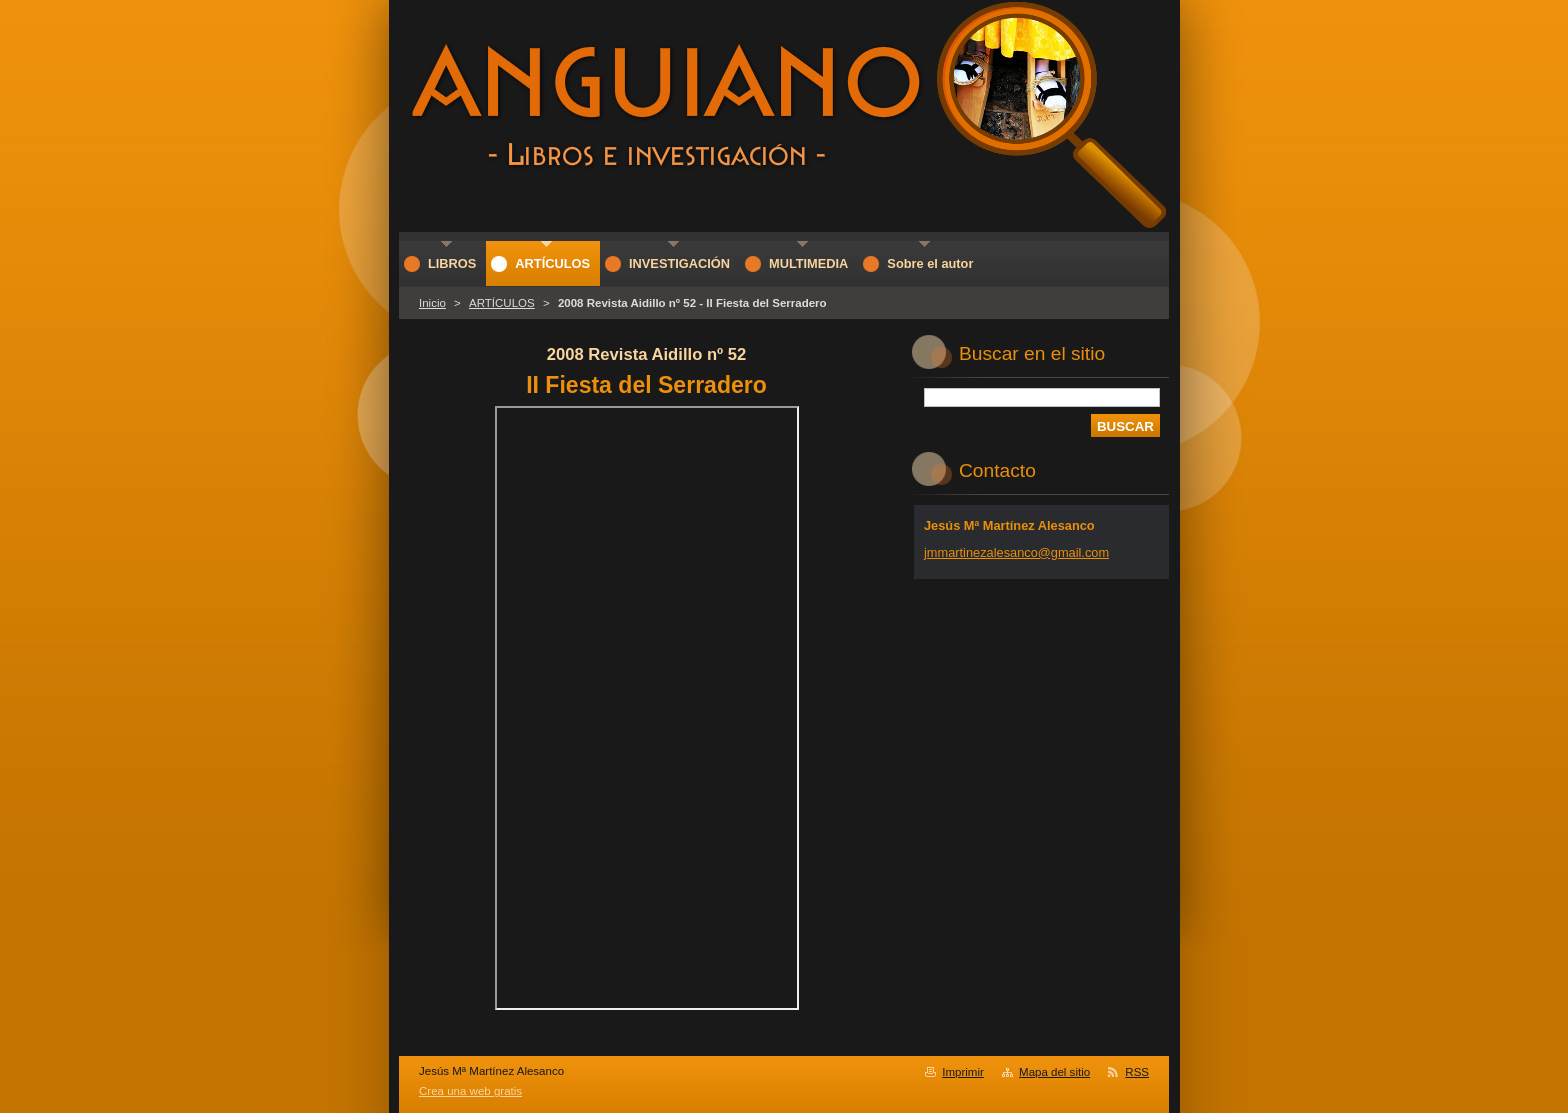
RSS (1137, 1072)
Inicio (432, 303)
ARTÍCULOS (502, 303)
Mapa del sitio (1054, 1072)
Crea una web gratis (470, 1091)
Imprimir (963, 1072)
